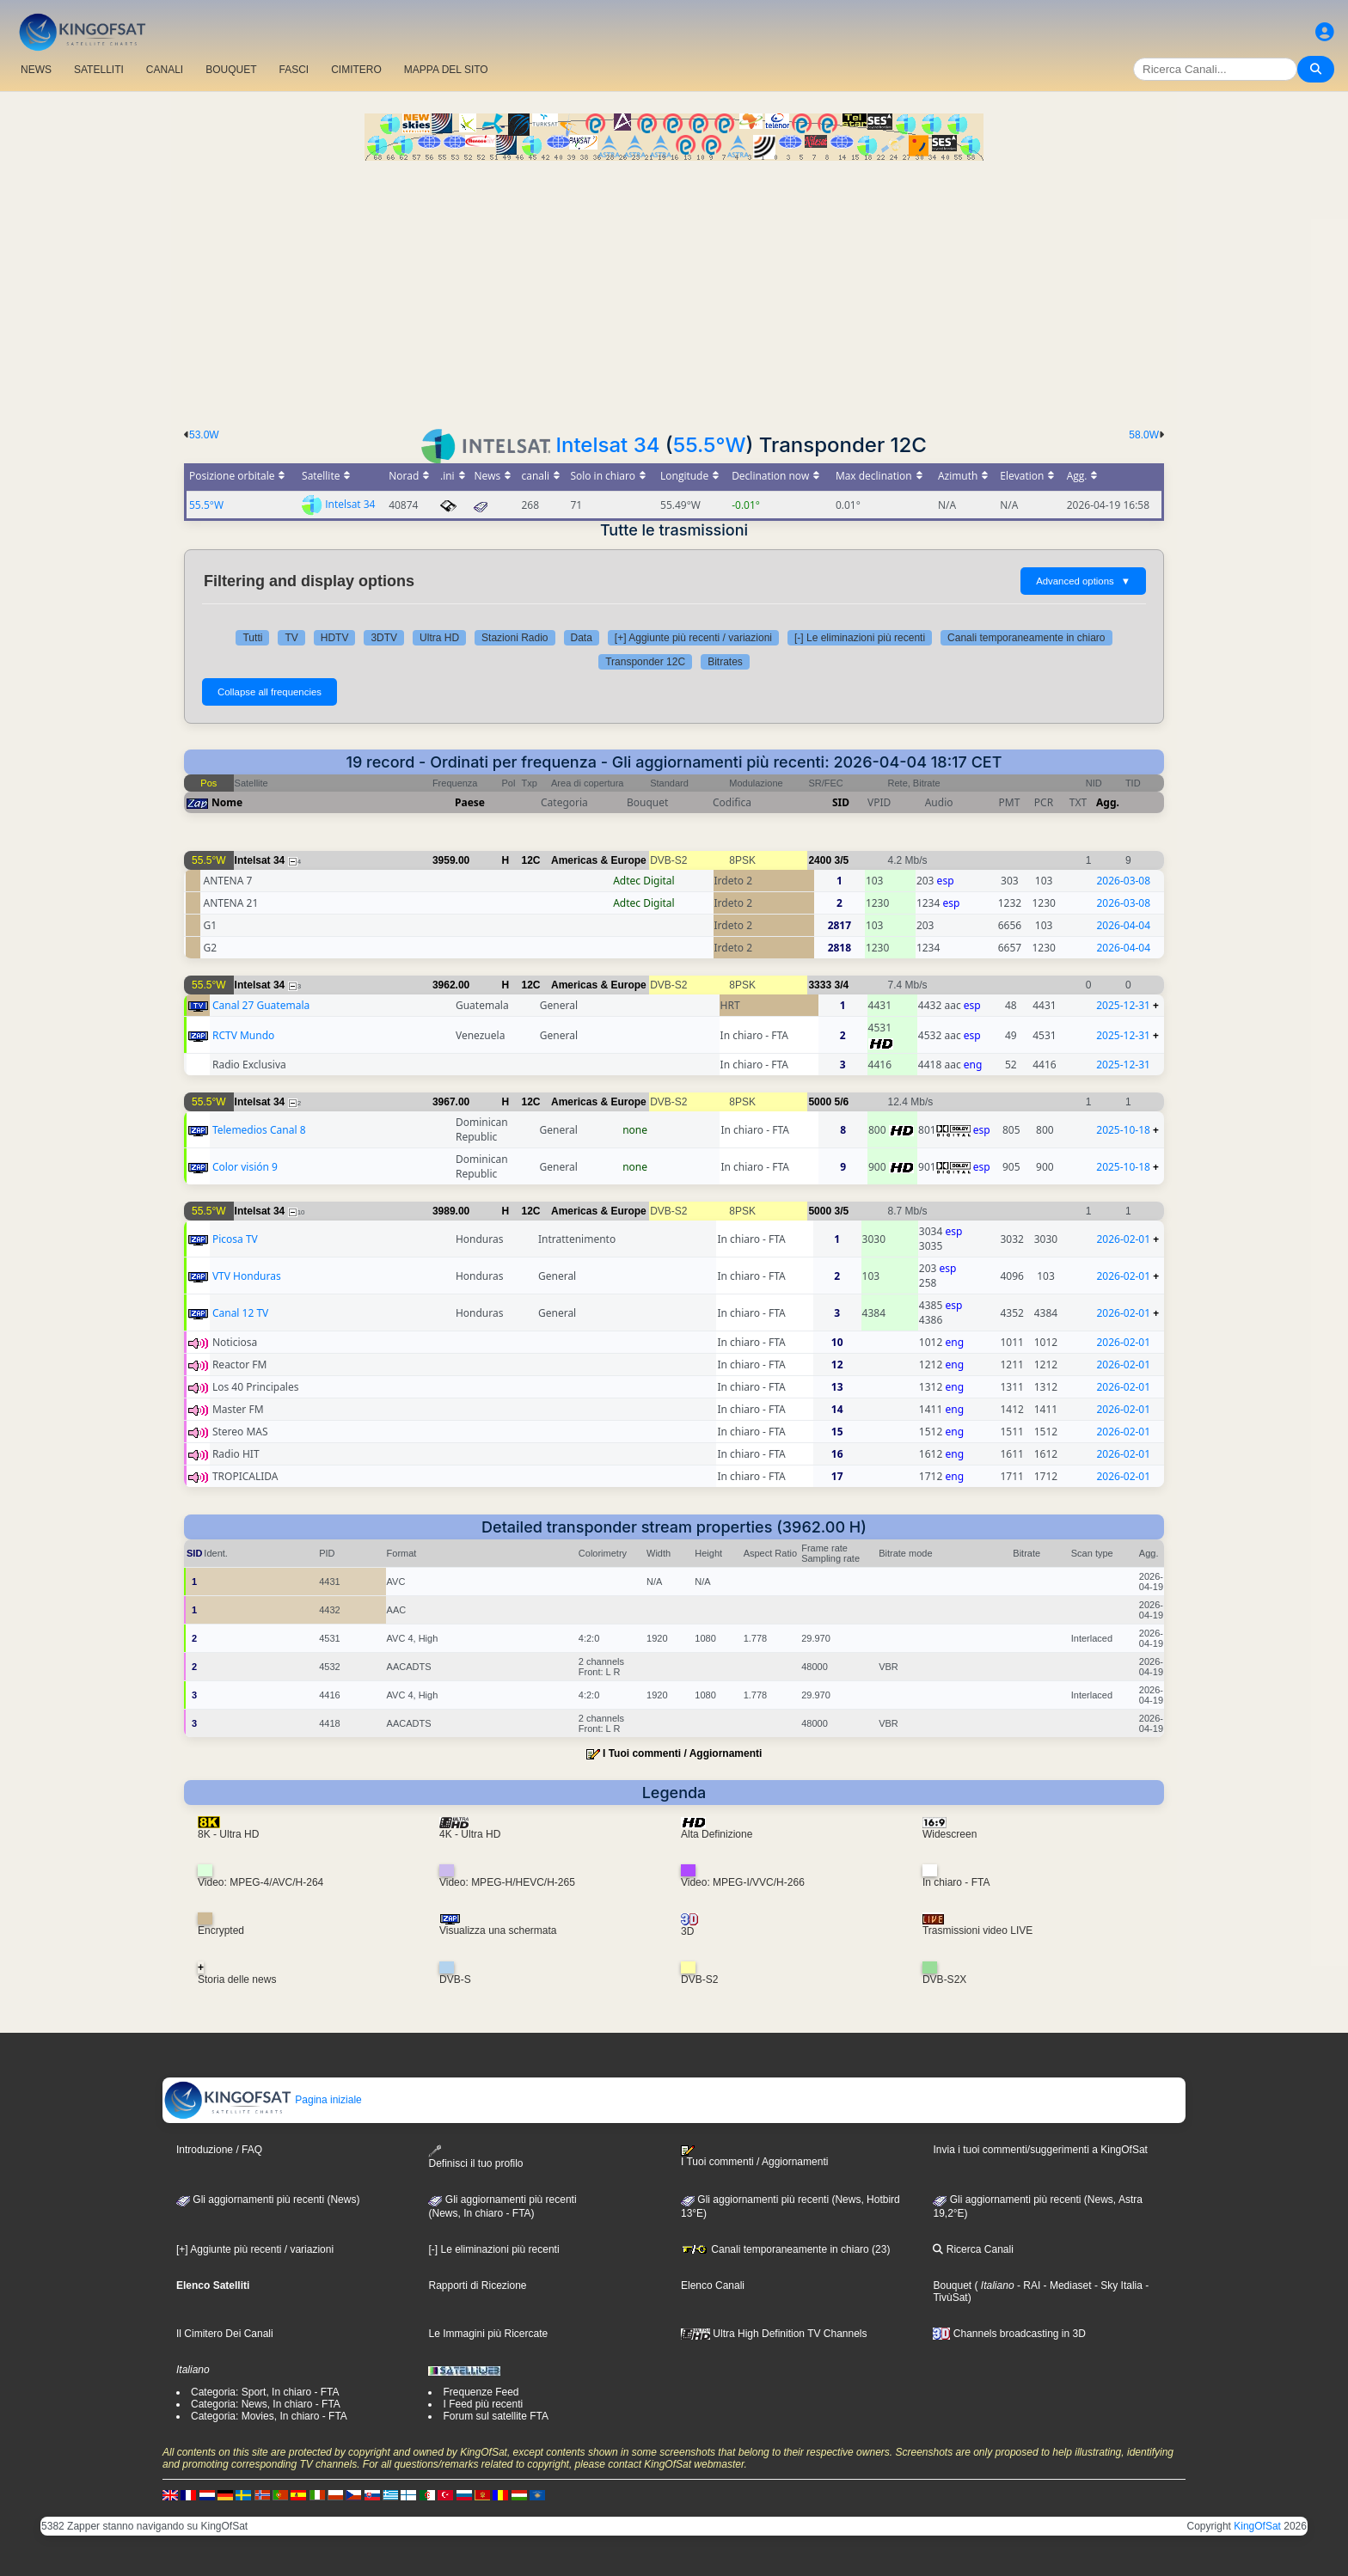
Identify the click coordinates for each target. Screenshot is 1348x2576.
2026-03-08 (1123, 880)
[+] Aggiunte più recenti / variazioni (693, 638)
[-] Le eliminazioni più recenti (859, 638)
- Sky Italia (1117, 2285)
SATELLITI (99, 70)
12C (531, 860)
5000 (819, 1102)
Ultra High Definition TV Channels (774, 2334)
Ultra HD (439, 638)
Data (581, 638)
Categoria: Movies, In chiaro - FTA (269, 2416)
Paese (470, 802)
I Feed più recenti (483, 2404)
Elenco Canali (712, 2285)
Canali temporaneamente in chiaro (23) (785, 2249)
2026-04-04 (1123, 925)
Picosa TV (235, 1239)
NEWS (36, 70)
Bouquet (952, 2285)
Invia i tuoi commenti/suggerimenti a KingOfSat (1040, 2150)
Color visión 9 (245, 1167)
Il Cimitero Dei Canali (224, 2334)
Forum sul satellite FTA (495, 2416)
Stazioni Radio (514, 638)
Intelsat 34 (607, 444)
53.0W (204, 435)
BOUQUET (230, 70)
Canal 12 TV (240, 1313)
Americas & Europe (598, 860)
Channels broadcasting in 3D (1009, 2334)
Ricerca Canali (973, 2249)
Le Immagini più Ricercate (488, 2334)
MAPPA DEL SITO (446, 70)
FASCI (294, 70)
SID (840, 802)
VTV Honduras (246, 1276)
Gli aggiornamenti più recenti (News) (267, 2200)
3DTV (384, 638)
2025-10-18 (1123, 1130)
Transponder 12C (645, 662)
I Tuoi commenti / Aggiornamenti (682, 1753)
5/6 (841, 1102)
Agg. (1107, 802)
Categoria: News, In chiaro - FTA (265, 2404)
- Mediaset (1065, 2285)
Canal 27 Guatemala (260, 1005)
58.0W (1144, 435)
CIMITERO (356, 70)
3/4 (841, 985)
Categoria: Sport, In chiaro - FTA (265, 2392)
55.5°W (709, 444)
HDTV (335, 638)
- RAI (1027, 2285)
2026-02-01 (1123, 1239)
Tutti (252, 638)
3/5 (841, 860)
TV (291, 638)
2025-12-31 (1123, 1005)
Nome (226, 802)
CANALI (164, 70)
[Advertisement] (674, 289)
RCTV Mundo (243, 1035)
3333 (819, 985)
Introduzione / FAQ (219, 2150)
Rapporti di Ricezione (477, 2285)
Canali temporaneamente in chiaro (1026, 638)
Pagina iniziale (262, 2100)
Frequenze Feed (480, 2392)
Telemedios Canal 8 (259, 1130)
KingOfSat (1257, 2526)
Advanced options (1083, 581)
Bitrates (725, 662)
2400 (819, 860)
